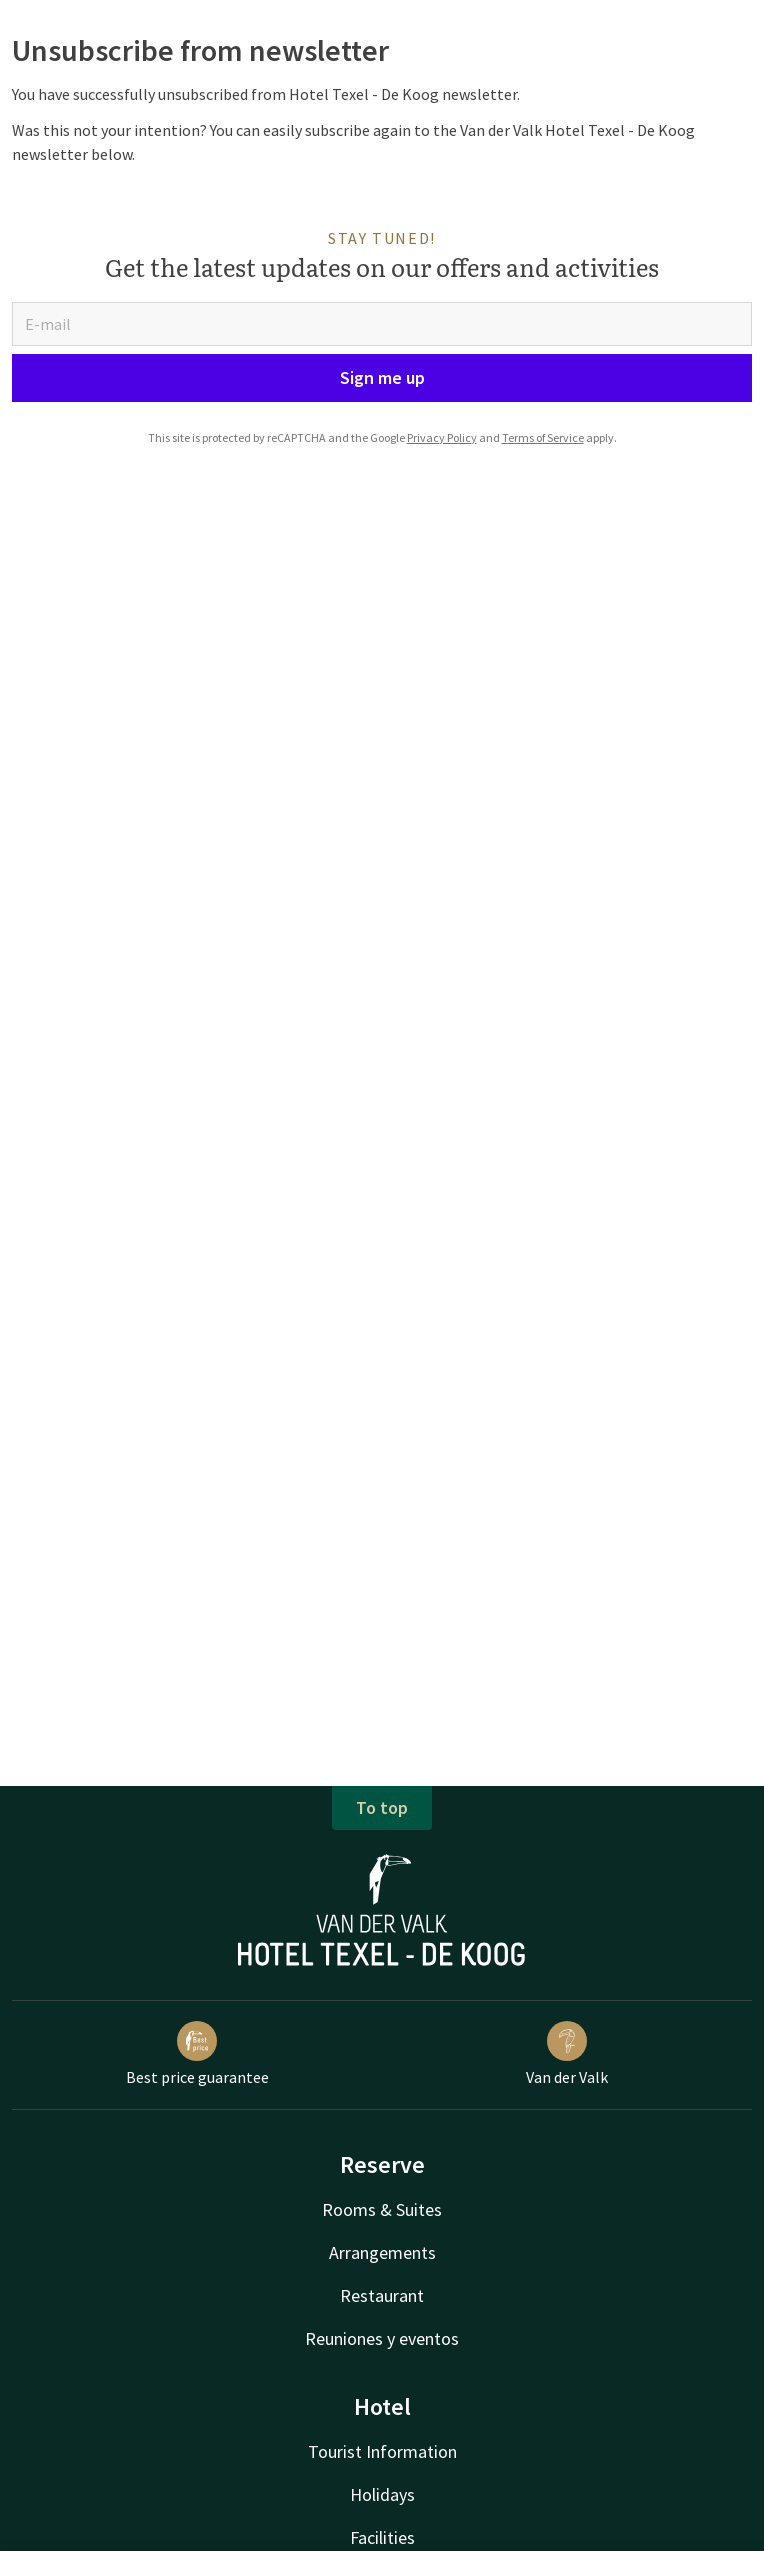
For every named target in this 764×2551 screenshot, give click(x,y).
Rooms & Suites (382, 2209)
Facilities (382, 2537)
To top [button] (382, 1807)
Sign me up (382, 377)
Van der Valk (567, 2054)
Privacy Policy (442, 437)
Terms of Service (543, 437)
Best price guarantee (197, 2054)
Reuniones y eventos (382, 2338)
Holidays (382, 2494)
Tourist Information (382, 2451)
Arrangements (382, 2252)
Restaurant (382, 2295)
